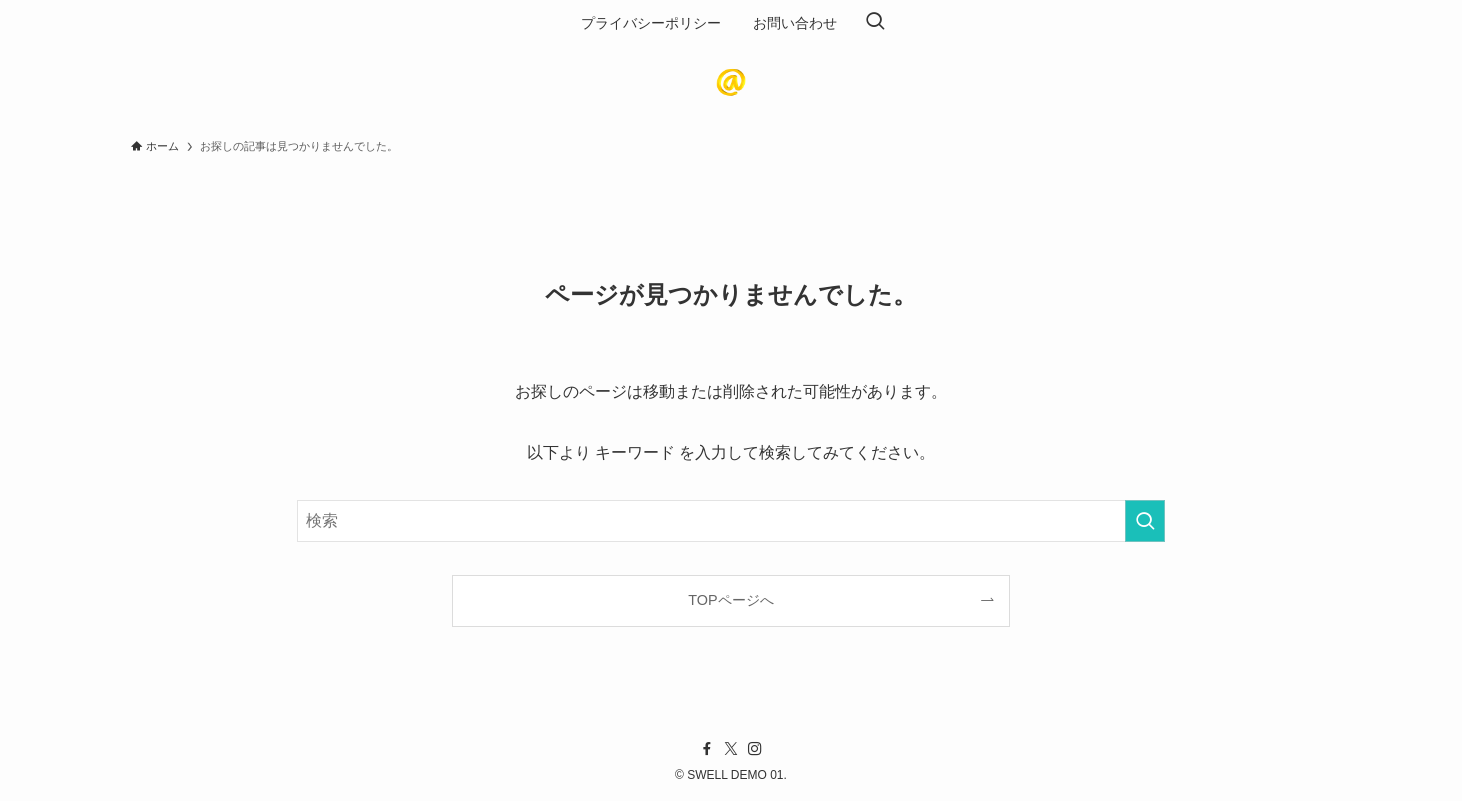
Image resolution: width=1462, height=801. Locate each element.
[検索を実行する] (1145, 521)
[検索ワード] (731, 521)
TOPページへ (730, 600)
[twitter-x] (731, 749)
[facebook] (707, 749)
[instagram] (755, 749)
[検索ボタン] (875, 23)
